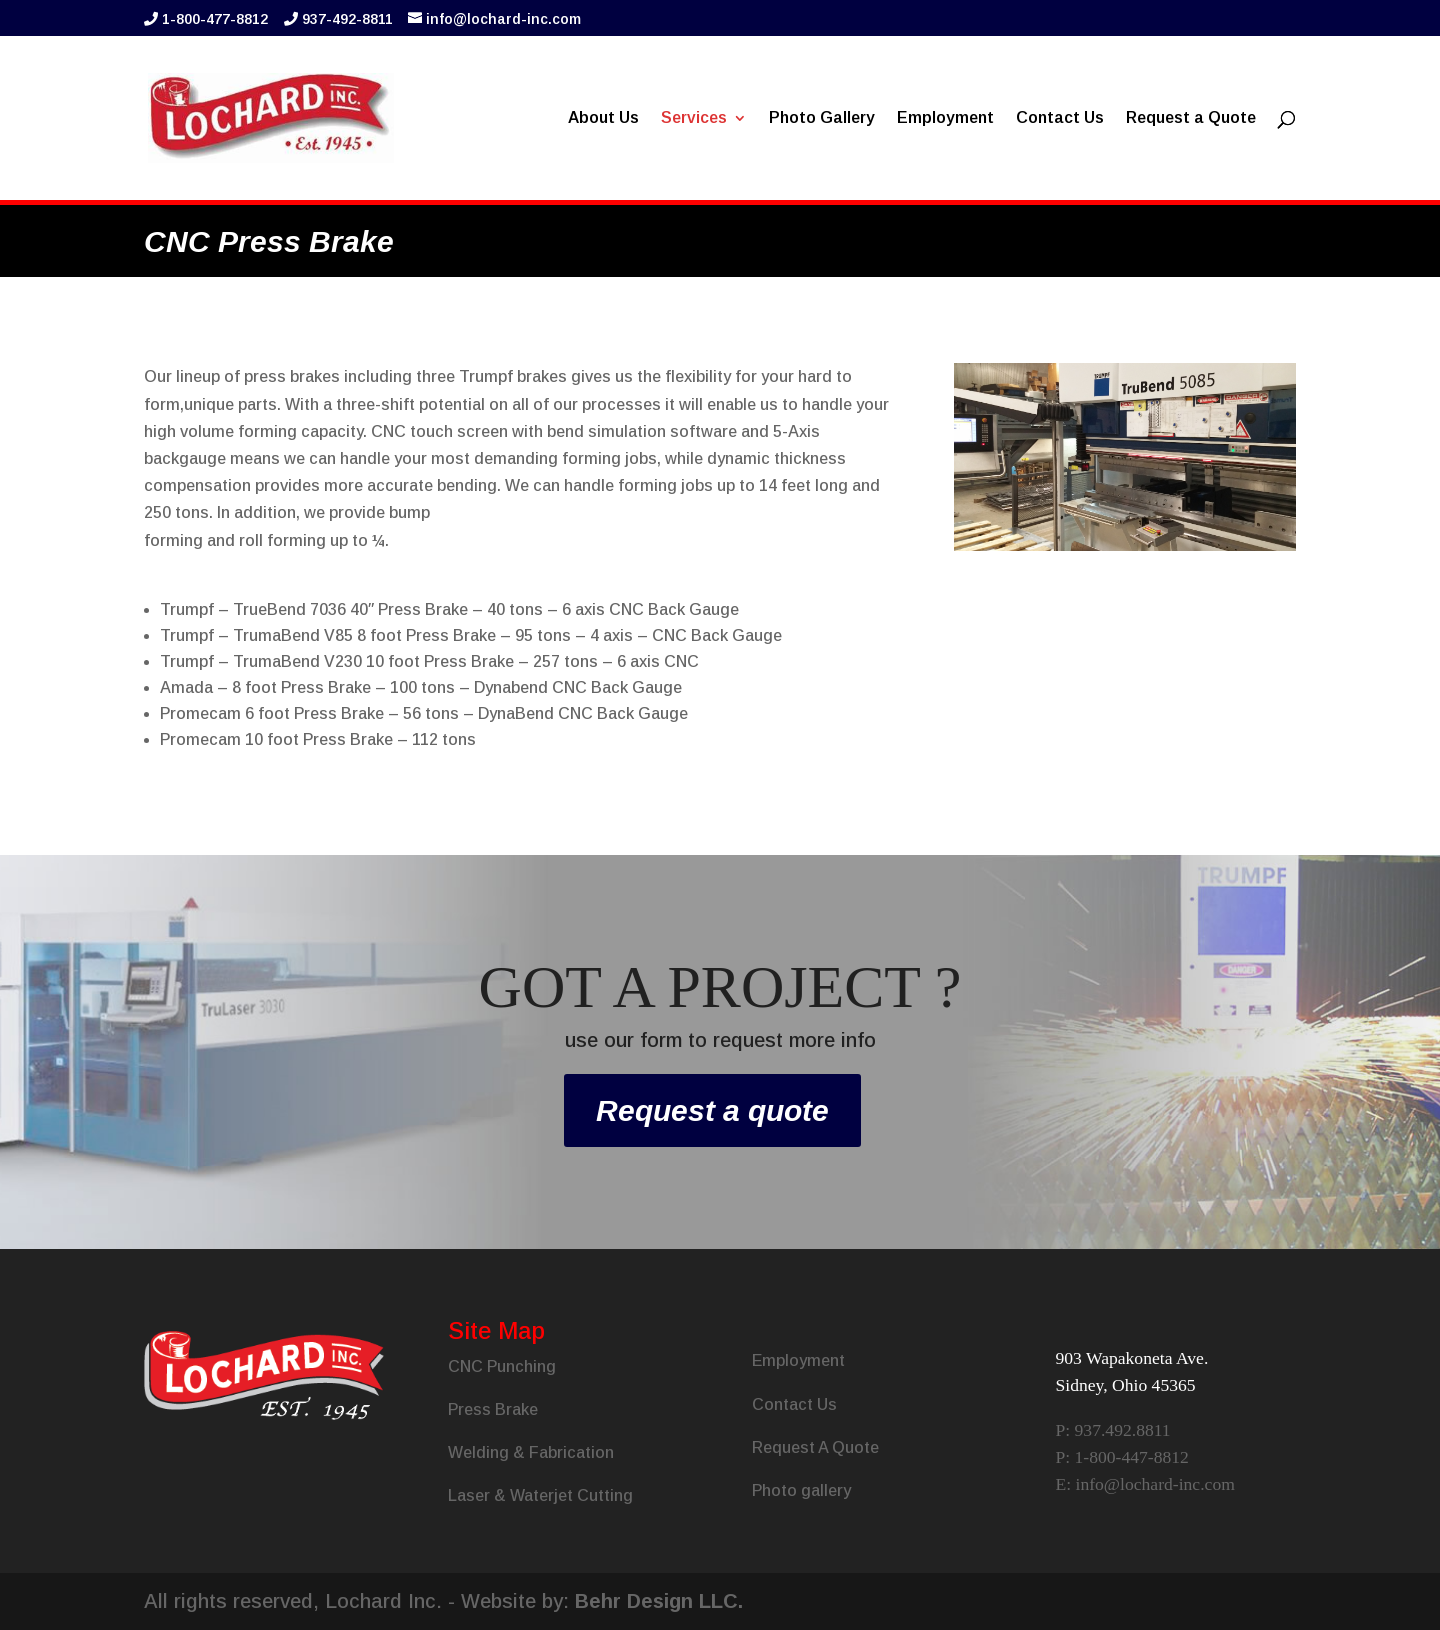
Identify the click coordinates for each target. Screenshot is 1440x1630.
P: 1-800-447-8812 (1121, 1457)
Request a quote (712, 1110)
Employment (945, 118)
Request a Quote (1191, 118)
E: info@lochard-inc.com (1144, 1484)
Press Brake (493, 1409)
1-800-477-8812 (215, 19)
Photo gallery (801, 1490)
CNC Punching (502, 1366)
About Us (603, 118)
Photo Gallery (822, 118)
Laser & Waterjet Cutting (540, 1495)
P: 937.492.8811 (1112, 1430)
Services (694, 118)
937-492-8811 (347, 19)
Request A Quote (815, 1447)
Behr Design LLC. (659, 1601)
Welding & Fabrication (531, 1452)
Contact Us (1060, 118)
